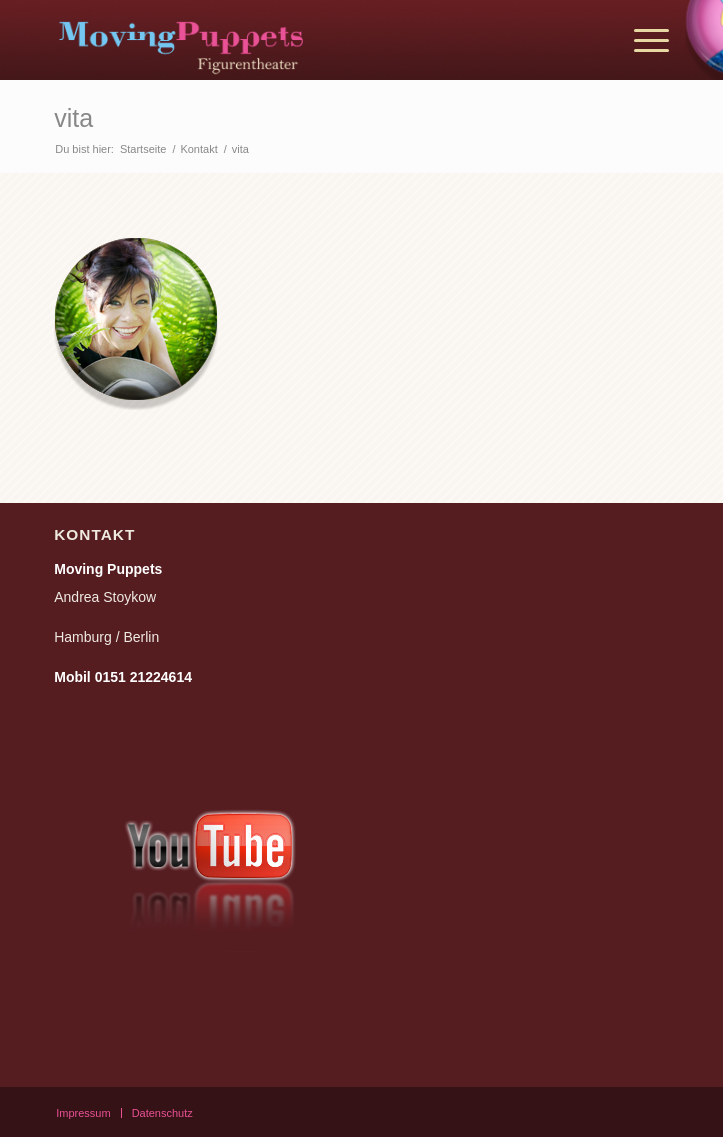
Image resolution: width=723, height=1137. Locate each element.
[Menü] (641, 40)
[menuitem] (641, 40)
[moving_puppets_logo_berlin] (300, 40)
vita (73, 118)
